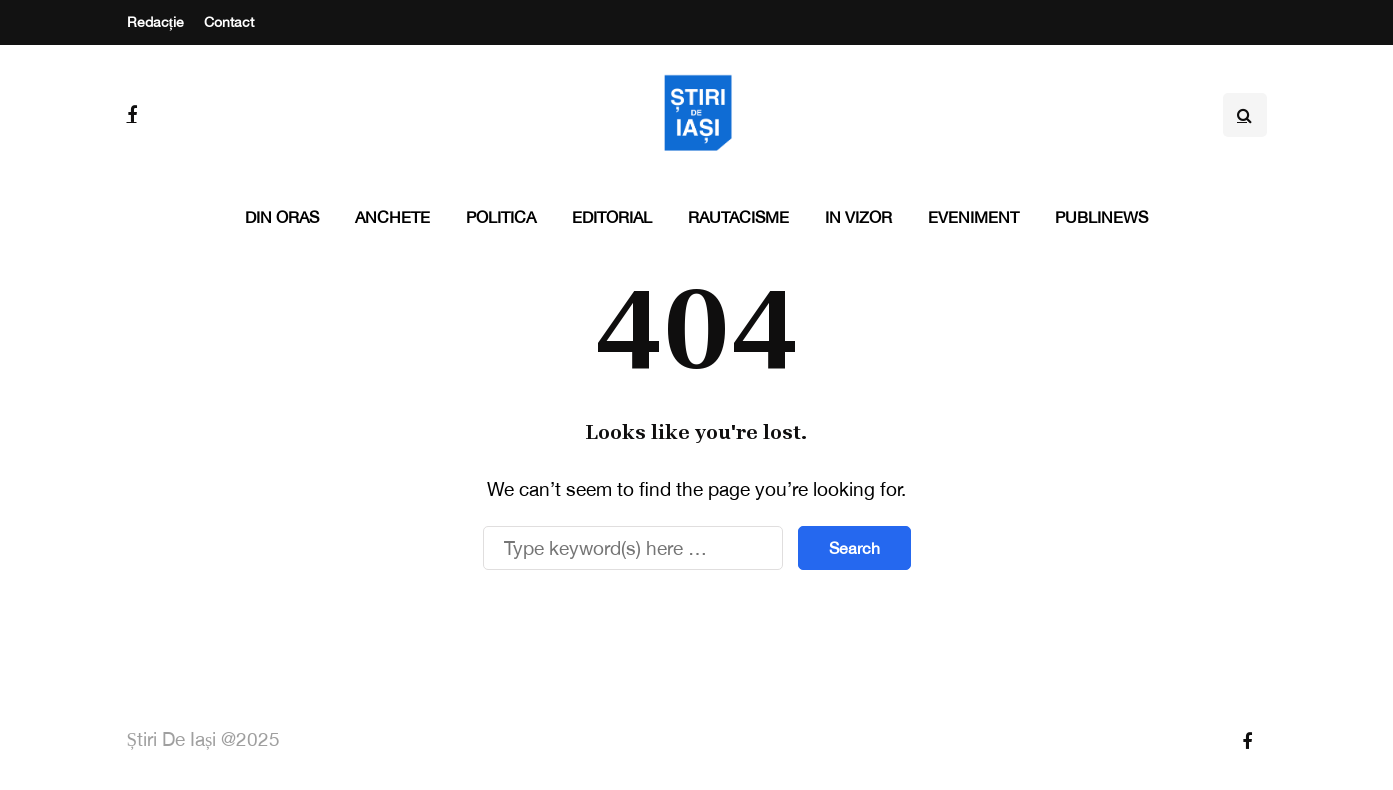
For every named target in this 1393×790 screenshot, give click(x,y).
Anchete (392, 217)
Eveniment (973, 217)
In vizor (858, 217)
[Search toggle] (1245, 115)
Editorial (612, 217)
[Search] (633, 548)
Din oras (282, 217)
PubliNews (1101, 217)
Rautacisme (738, 217)
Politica (501, 217)
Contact (229, 22)
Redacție (156, 22)
